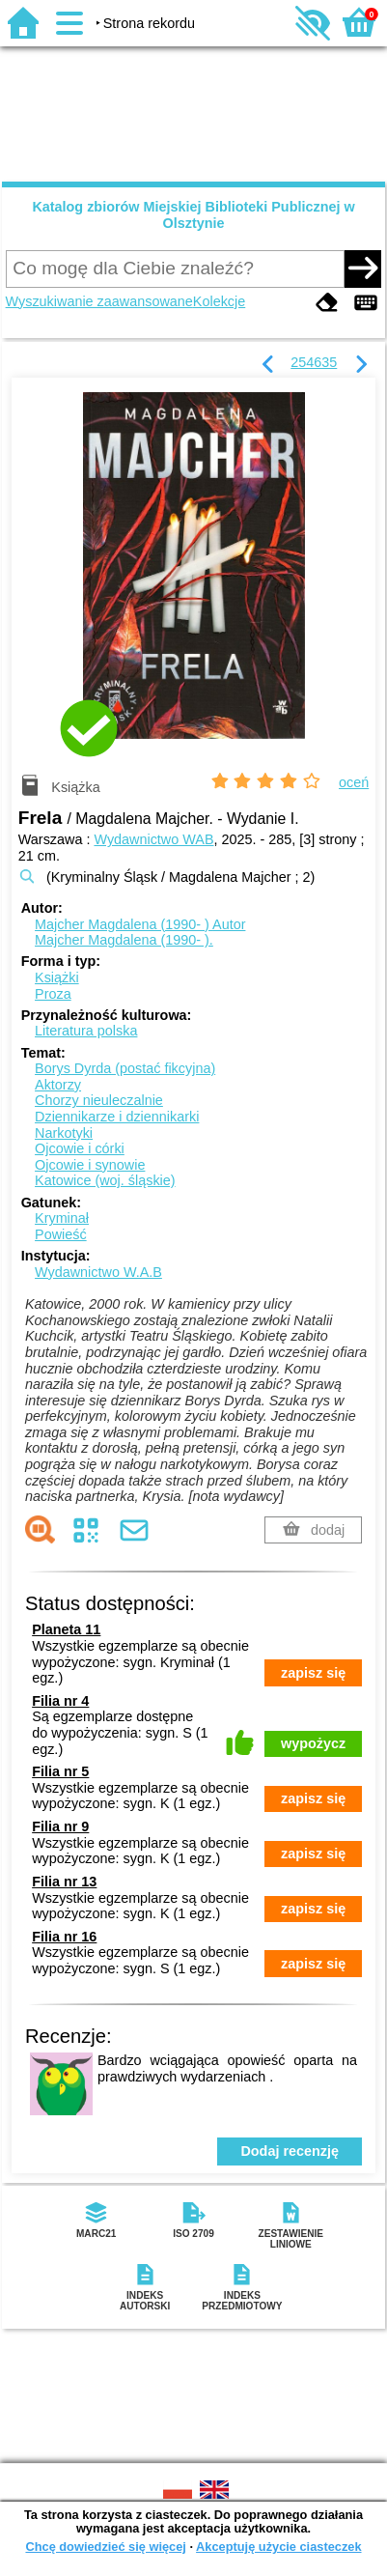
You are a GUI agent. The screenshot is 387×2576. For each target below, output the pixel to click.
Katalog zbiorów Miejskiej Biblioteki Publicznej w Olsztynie (193, 215)
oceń (354, 782)
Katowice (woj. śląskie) (105, 1180)
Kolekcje (219, 301)
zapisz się (313, 1673)
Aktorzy (58, 1084)
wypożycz (313, 1743)
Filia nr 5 (60, 1771)
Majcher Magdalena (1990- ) (140, 924)
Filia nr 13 (64, 1881)
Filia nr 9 (60, 1826)
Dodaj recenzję (289, 2151)
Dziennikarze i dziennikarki (117, 1116)
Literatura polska (86, 1030)
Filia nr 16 (64, 1936)
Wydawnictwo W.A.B (98, 1272)
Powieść (61, 1234)
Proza (53, 994)
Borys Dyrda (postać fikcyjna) (125, 1068)
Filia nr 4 (60, 1701)
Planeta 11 (66, 1629)
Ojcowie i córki (79, 1148)
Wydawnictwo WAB (153, 839)
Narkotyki (64, 1133)
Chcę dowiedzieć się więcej (105, 2546)
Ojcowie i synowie (90, 1165)
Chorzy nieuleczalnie (99, 1100)
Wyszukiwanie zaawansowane (99, 301)
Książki (57, 977)
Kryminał (62, 1218)
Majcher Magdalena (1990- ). (124, 940)
